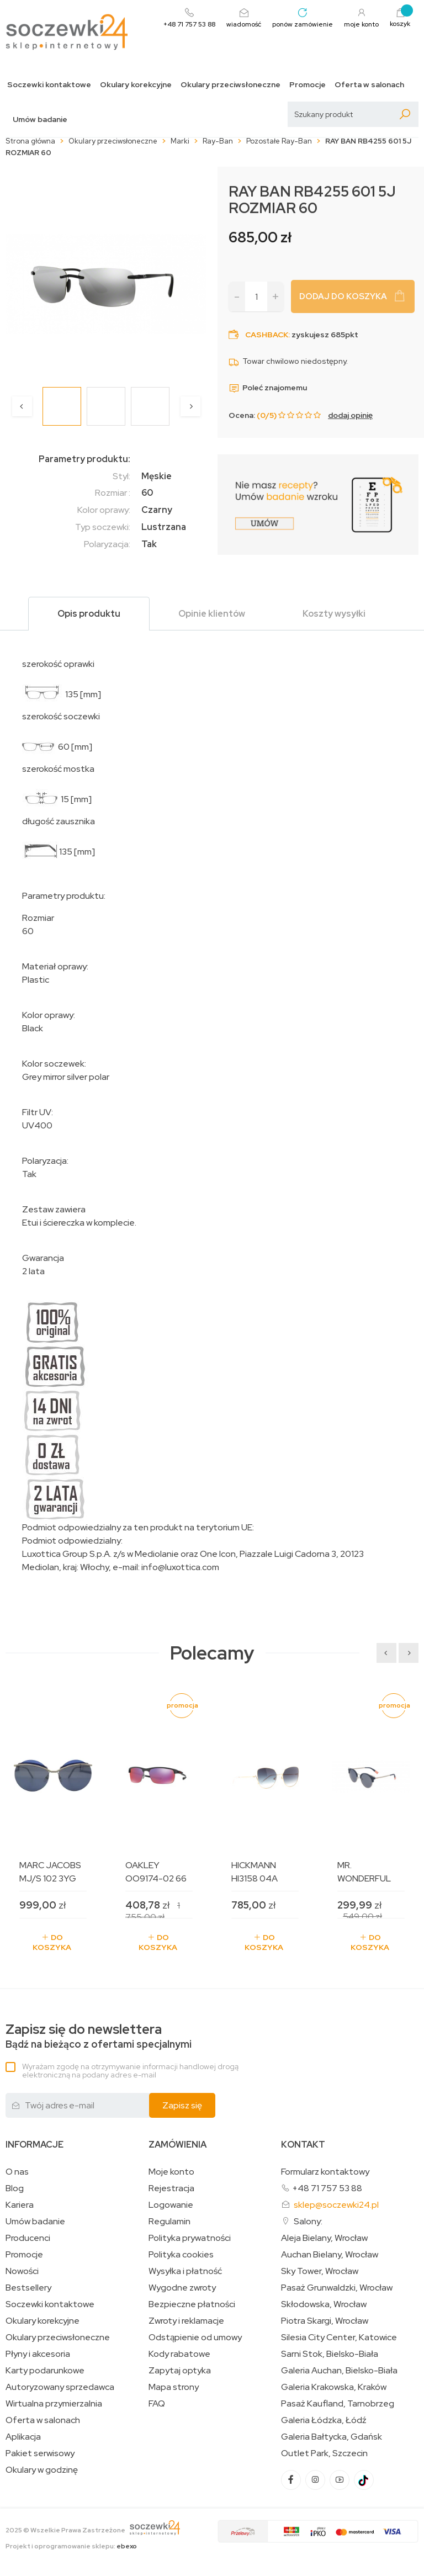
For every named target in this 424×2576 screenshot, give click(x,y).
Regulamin (169, 2221)
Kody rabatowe (179, 2354)
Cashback (266, 335)
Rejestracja (171, 2188)
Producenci (28, 2238)
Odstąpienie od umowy (195, 2337)
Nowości (22, 2271)
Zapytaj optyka (180, 2370)
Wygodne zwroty (182, 2287)
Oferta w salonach (369, 84)
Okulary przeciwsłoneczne (230, 84)
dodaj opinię (350, 415)
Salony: (308, 2221)
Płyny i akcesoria (38, 2354)
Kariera (20, 2205)
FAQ (157, 2403)
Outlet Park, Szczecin (324, 2453)
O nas (17, 2171)
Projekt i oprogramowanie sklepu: (71, 2546)
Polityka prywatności (190, 2238)
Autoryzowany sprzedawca (60, 2387)
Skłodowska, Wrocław (324, 2304)
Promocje (307, 84)
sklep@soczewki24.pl (336, 2205)
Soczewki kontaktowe (49, 84)
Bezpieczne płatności (192, 2304)
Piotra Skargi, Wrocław (324, 2320)
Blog (15, 2188)
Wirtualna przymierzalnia (54, 2403)
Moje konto (171, 2171)
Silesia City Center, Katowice (339, 2337)
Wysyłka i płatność (185, 2271)
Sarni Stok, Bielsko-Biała (329, 2354)
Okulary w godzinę (42, 2470)
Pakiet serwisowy (40, 2453)
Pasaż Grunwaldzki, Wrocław (337, 2287)
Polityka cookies (181, 2254)
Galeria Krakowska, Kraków (333, 2387)
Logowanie (171, 2205)
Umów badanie (40, 119)
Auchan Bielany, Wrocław (329, 2254)
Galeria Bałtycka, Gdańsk (331, 2436)
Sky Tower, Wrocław (319, 2271)
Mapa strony (174, 2387)
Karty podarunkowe (45, 2370)
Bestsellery (28, 2287)
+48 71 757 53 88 (327, 2188)
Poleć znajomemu (268, 388)
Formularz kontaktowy (325, 2171)
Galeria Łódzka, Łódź (324, 2420)
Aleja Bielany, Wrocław (324, 2238)
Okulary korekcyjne (135, 84)
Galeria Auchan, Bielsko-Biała (339, 2370)
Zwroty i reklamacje (186, 2320)
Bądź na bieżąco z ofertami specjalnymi (99, 2036)
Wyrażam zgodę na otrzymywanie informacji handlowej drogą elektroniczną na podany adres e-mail (130, 2070)
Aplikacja (23, 2436)
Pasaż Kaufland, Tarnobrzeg (337, 2403)
